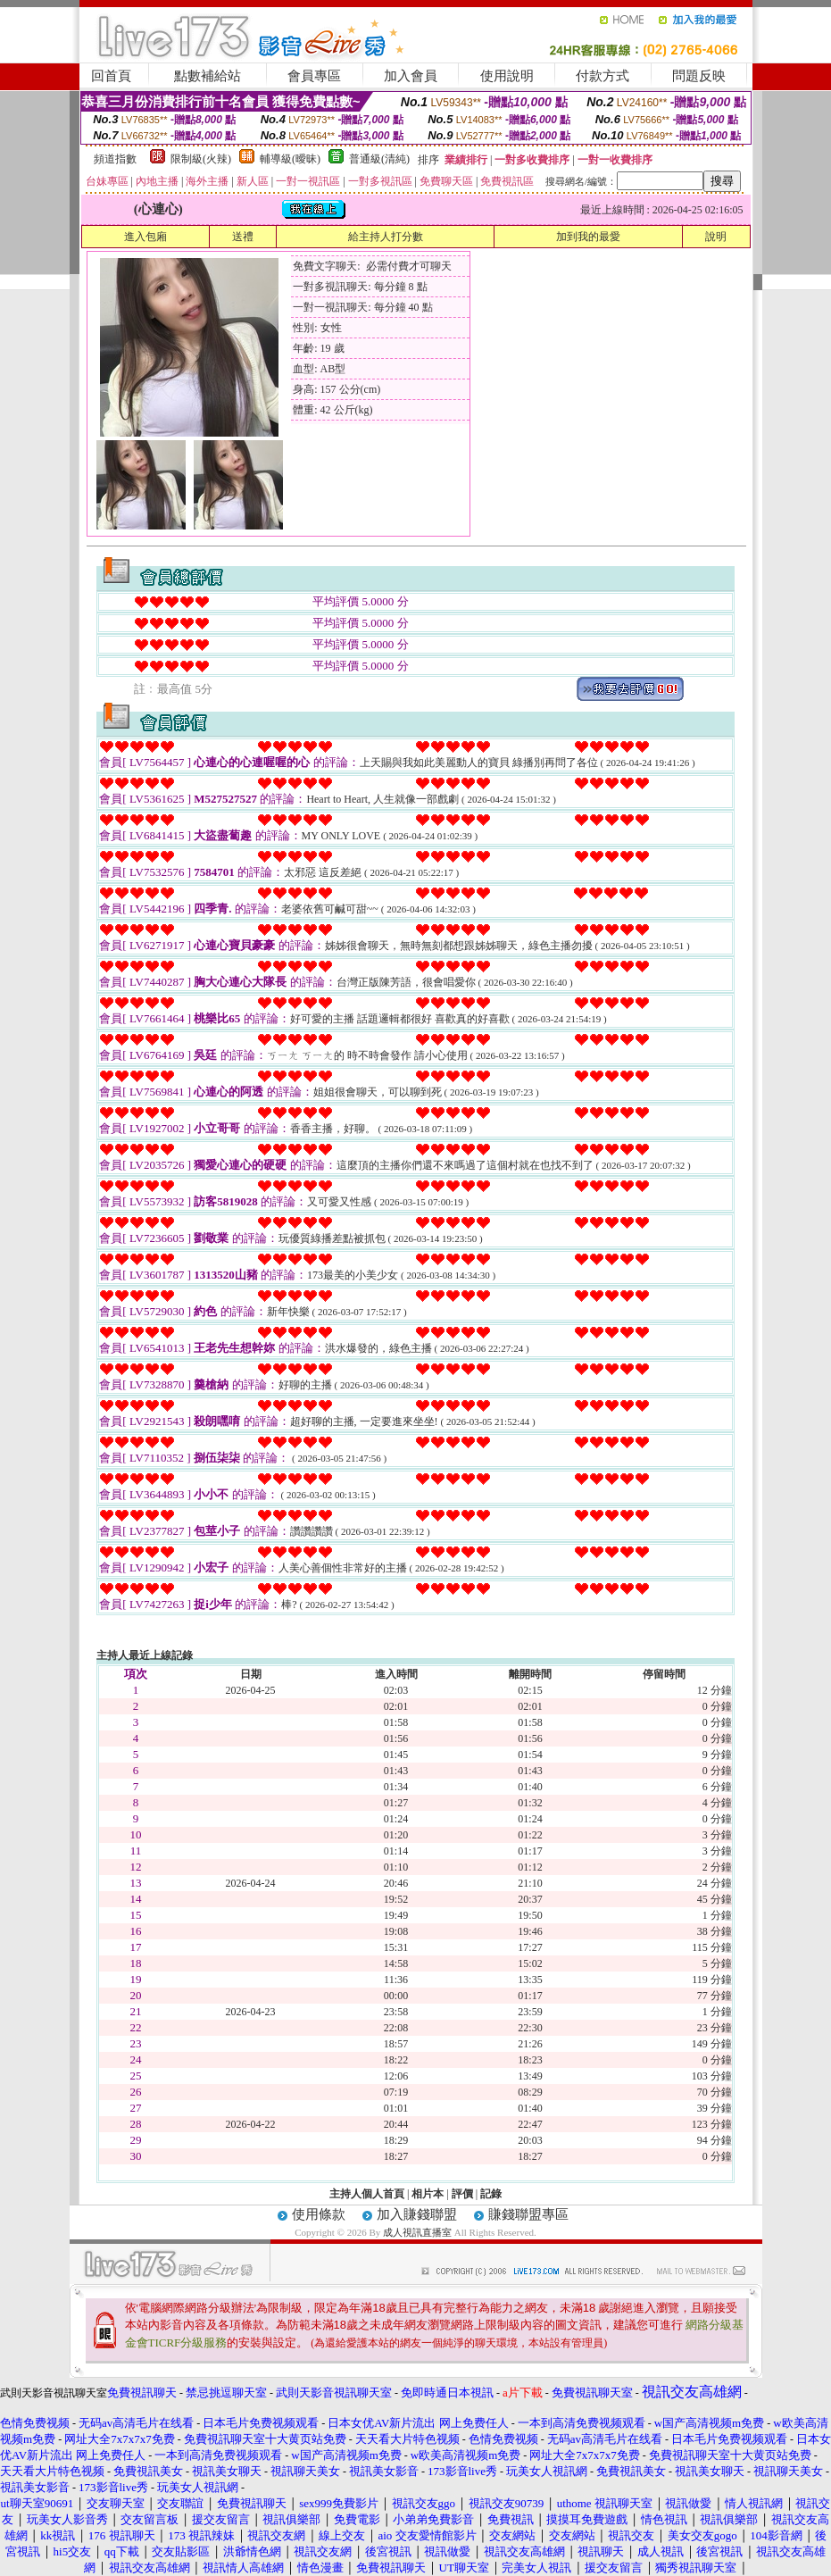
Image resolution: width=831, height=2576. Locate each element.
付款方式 (602, 76)
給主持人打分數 (385, 236)
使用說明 (507, 76)
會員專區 (314, 76)
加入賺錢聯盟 (417, 2214)
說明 (716, 236)
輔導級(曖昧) (290, 159)
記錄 (491, 2194)
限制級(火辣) (200, 159)
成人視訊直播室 (417, 2232)
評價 (462, 2194)
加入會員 (410, 76)
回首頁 (111, 76)
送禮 (242, 236)
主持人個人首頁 (366, 2194)
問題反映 (699, 76)
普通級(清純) (379, 159)
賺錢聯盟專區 (528, 2214)
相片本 (427, 2194)
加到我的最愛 (588, 236)
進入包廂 (145, 236)
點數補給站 (207, 76)
